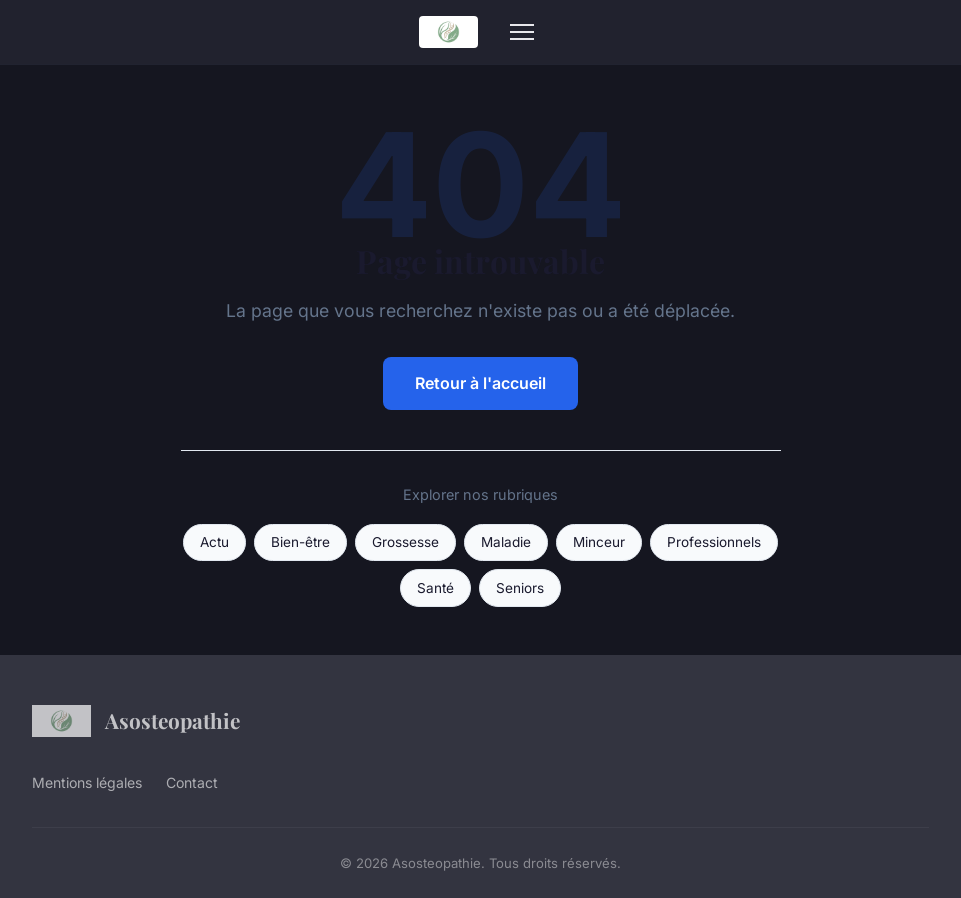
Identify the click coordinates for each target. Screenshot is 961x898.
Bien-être (300, 542)
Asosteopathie (136, 721)
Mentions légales (87, 782)
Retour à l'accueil (480, 383)
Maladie (506, 542)
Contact (192, 782)
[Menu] (522, 32)
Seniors (520, 588)
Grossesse (405, 542)
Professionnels (714, 542)
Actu (214, 542)
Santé (435, 588)
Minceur (599, 542)
